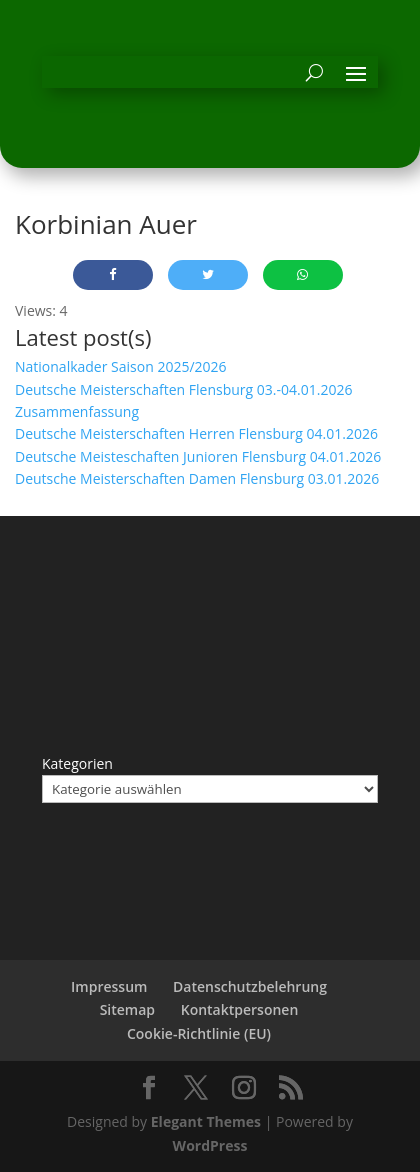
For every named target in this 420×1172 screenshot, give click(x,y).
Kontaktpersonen (240, 1009)
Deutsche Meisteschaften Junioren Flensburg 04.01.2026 (198, 456)
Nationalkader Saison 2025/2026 (121, 366)
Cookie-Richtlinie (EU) (199, 1033)
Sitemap (127, 1009)
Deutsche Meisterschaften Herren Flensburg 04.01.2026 (196, 433)
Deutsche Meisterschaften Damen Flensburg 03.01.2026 (197, 478)
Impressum (109, 986)
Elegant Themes (206, 1121)
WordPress (210, 1145)
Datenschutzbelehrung (250, 986)
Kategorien (77, 763)
